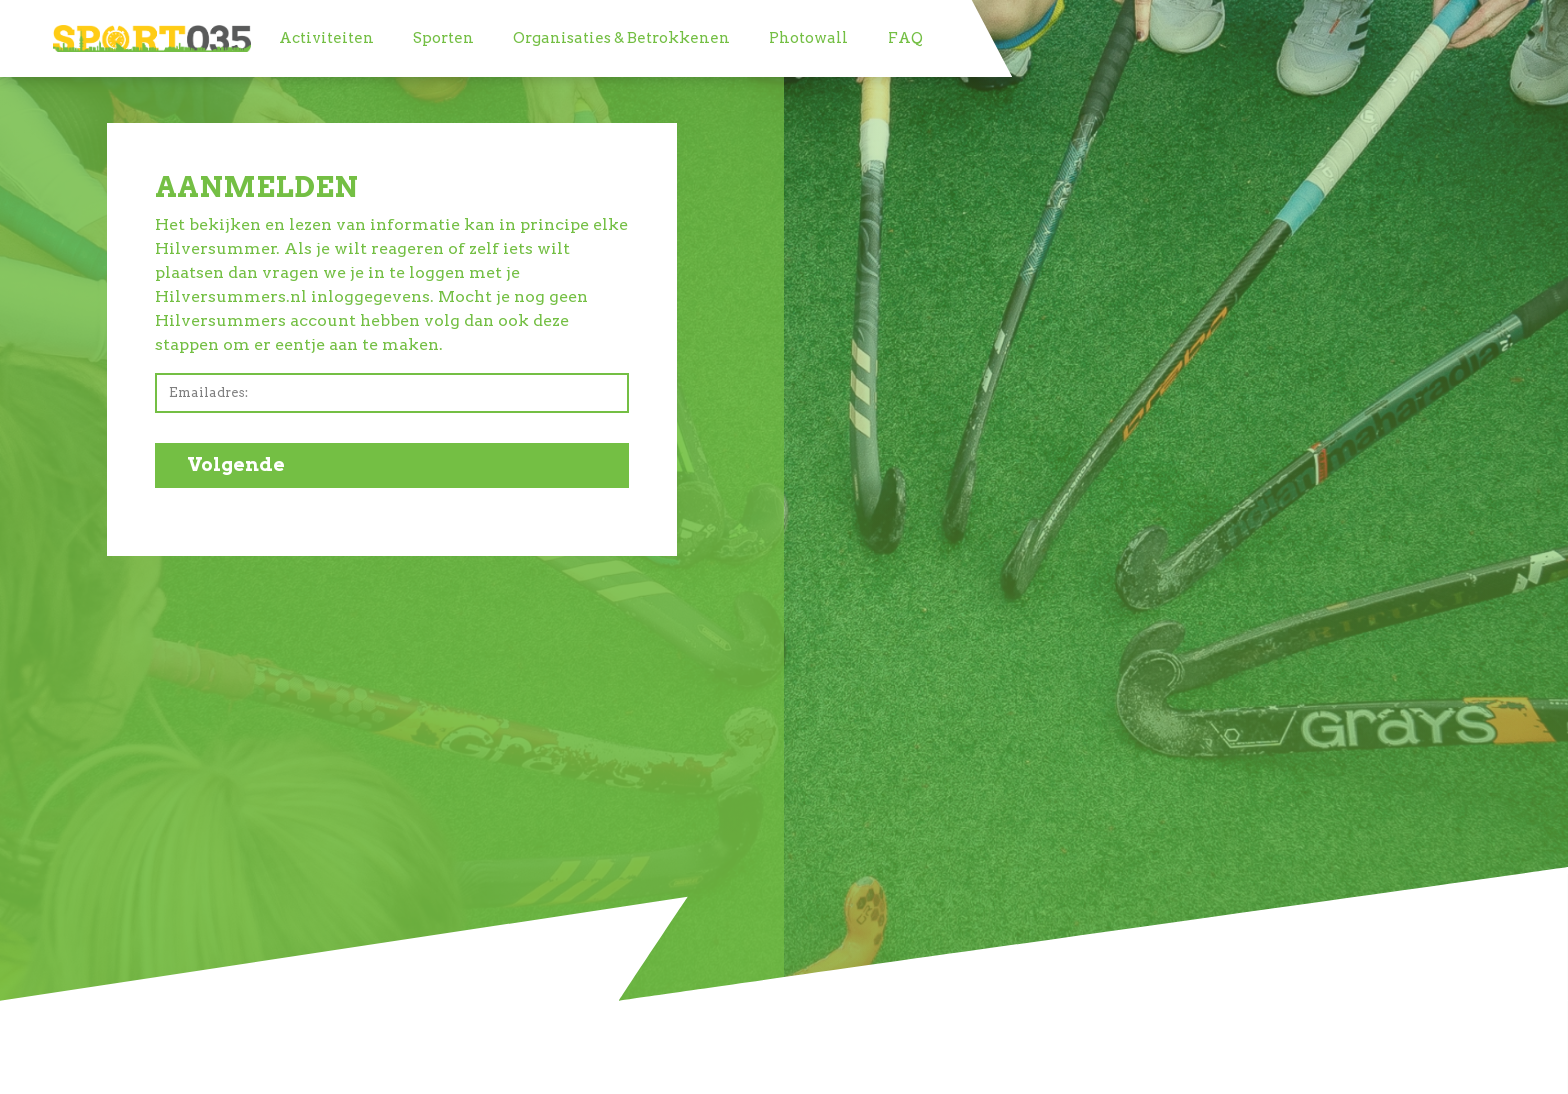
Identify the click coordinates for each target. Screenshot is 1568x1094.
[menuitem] (326, 38)
